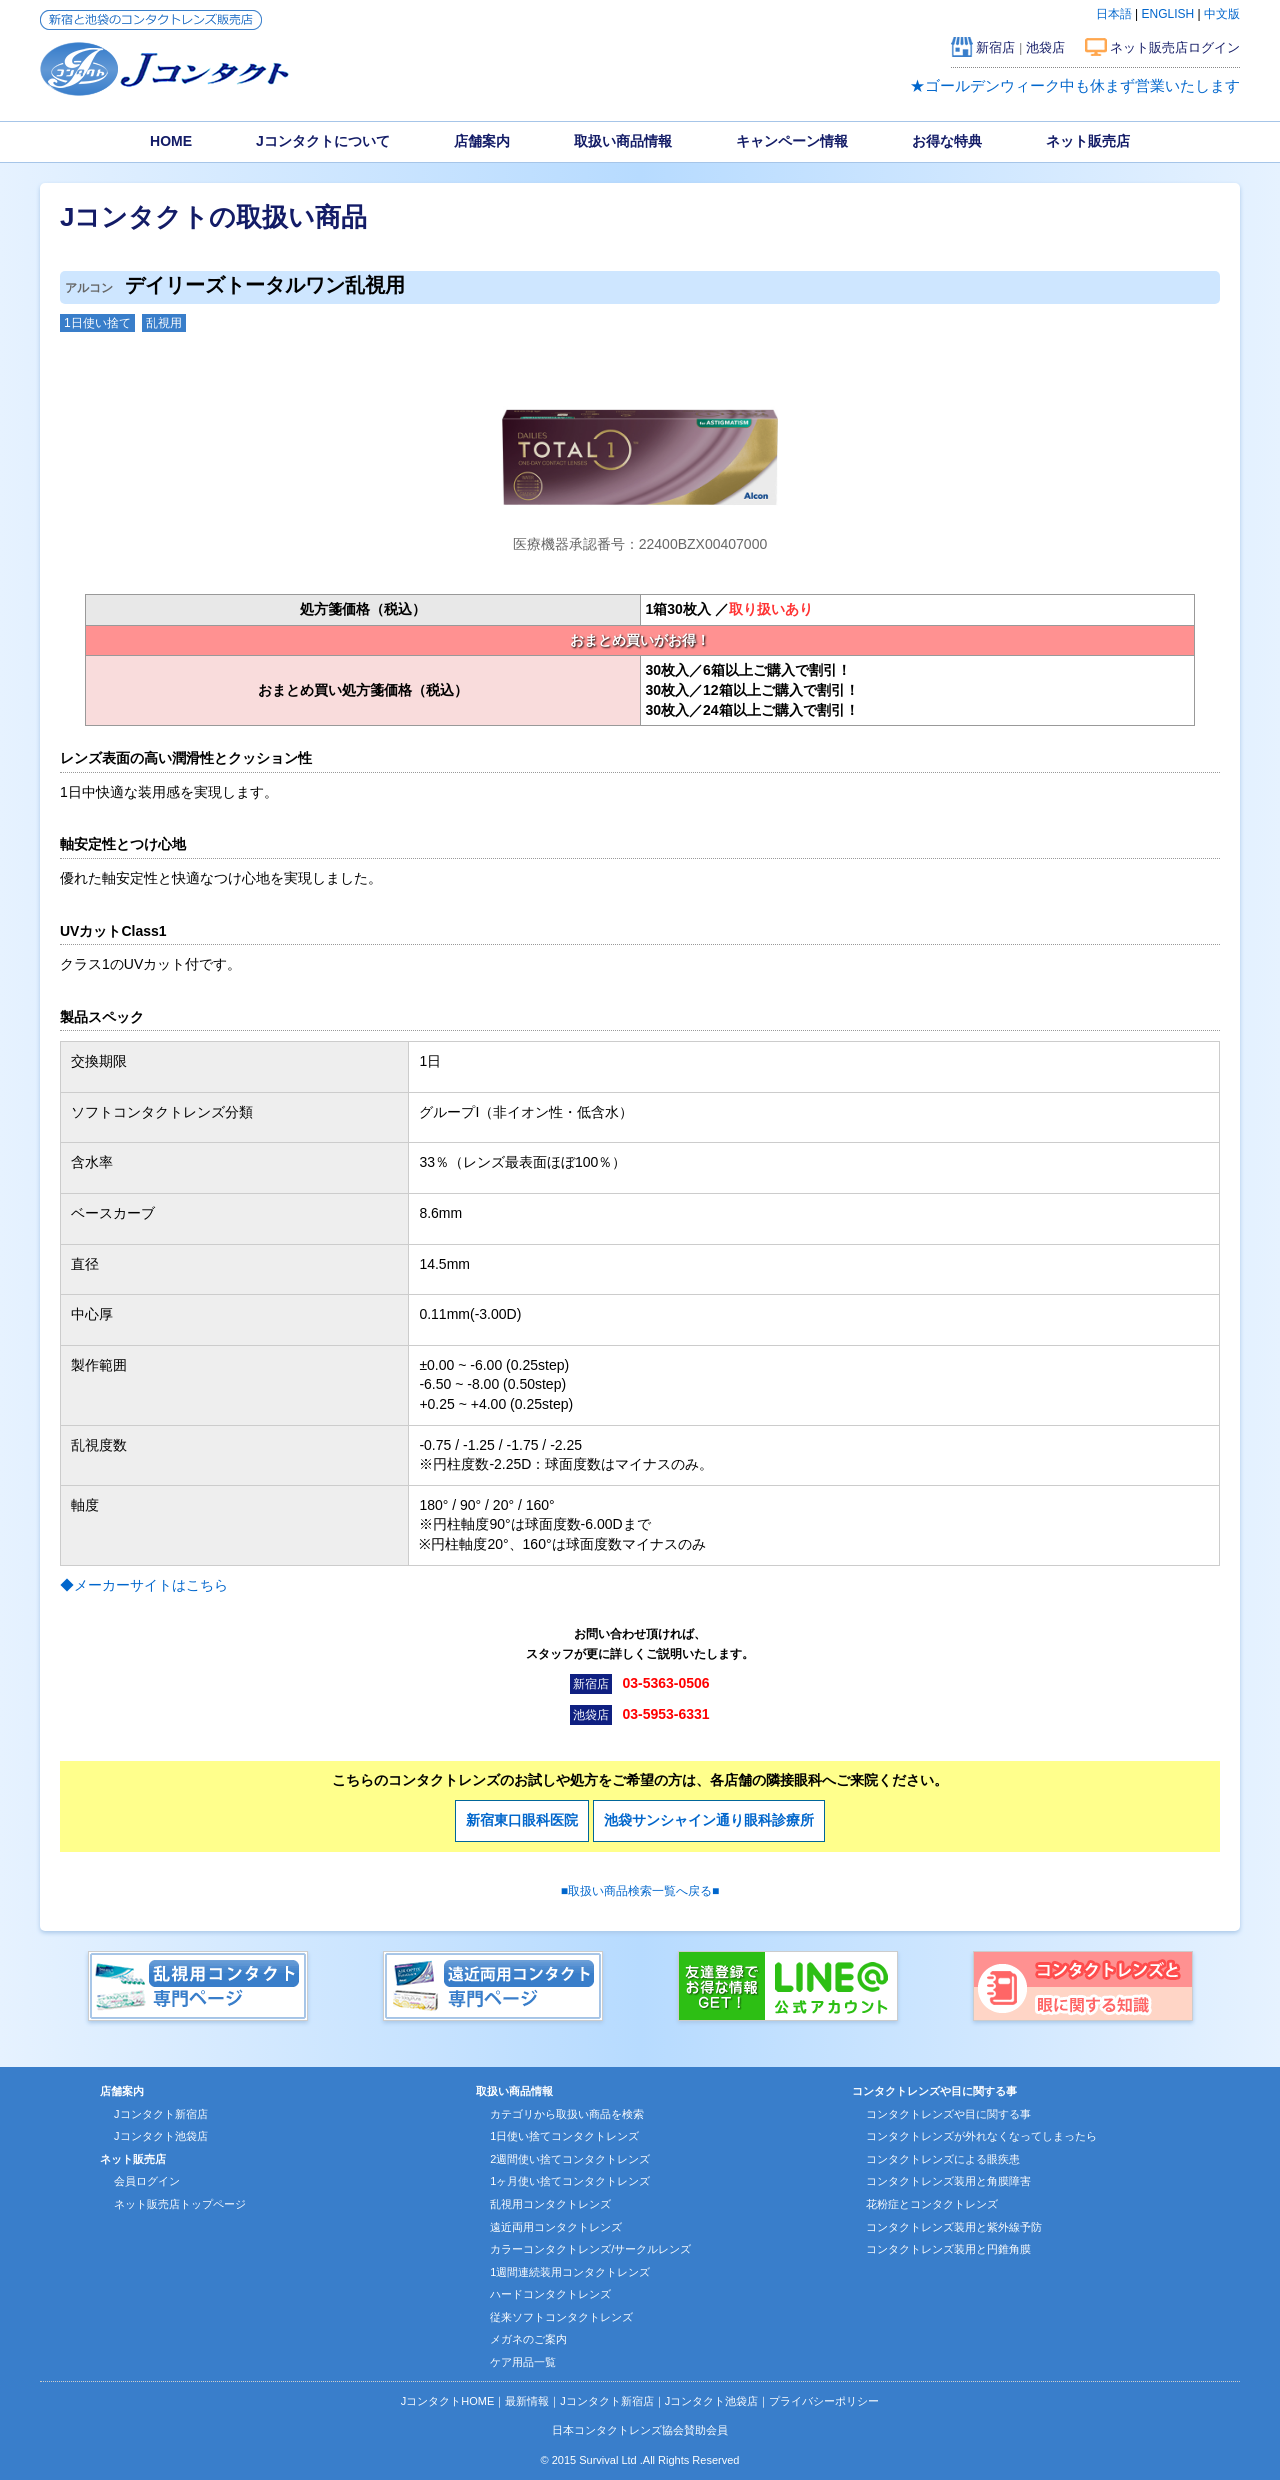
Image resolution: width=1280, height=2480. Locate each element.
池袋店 (1045, 47)
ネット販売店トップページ (180, 2204)
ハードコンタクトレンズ (550, 2294)
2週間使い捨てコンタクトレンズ (570, 2159)
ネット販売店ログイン (1175, 47)
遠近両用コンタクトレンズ (556, 2227)
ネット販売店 (1088, 141)
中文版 (1222, 14)
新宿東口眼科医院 (522, 1820)
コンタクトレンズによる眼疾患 (943, 2159)
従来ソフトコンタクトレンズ (561, 2317)
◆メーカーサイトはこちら (144, 1585)
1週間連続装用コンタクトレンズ (570, 2272)
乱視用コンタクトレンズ (550, 2204)
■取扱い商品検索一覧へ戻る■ (640, 1891)
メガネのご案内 (528, 2339)
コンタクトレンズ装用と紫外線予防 (954, 2227)
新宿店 (995, 47)
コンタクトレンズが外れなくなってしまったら (981, 2136)
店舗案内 (482, 141)
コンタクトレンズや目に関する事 (948, 2114)
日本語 (1114, 14)
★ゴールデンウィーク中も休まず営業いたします (1075, 85)
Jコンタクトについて (323, 141)
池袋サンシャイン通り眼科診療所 (709, 1820)
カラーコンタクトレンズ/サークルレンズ (590, 2249)
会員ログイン (147, 2181)
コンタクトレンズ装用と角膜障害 (948, 2181)
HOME (171, 141)
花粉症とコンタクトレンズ (932, 2204)
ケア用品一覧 (523, 2362)
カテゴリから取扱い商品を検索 (567, 2114)
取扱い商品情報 (623, 141)
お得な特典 (947, 141)
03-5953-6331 (665, 1714)
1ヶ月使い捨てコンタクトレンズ (570, 2181)
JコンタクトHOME (448, 2401)
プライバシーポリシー (824, 2401)
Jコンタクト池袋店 (161, 2136)
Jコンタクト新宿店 (161, 2114)
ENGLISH (1168, 14)
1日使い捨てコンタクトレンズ (564, 2136)
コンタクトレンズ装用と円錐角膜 (948, 2249)
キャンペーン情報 (792, 141)
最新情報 (527, 2401)
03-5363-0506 (665, 1683)
